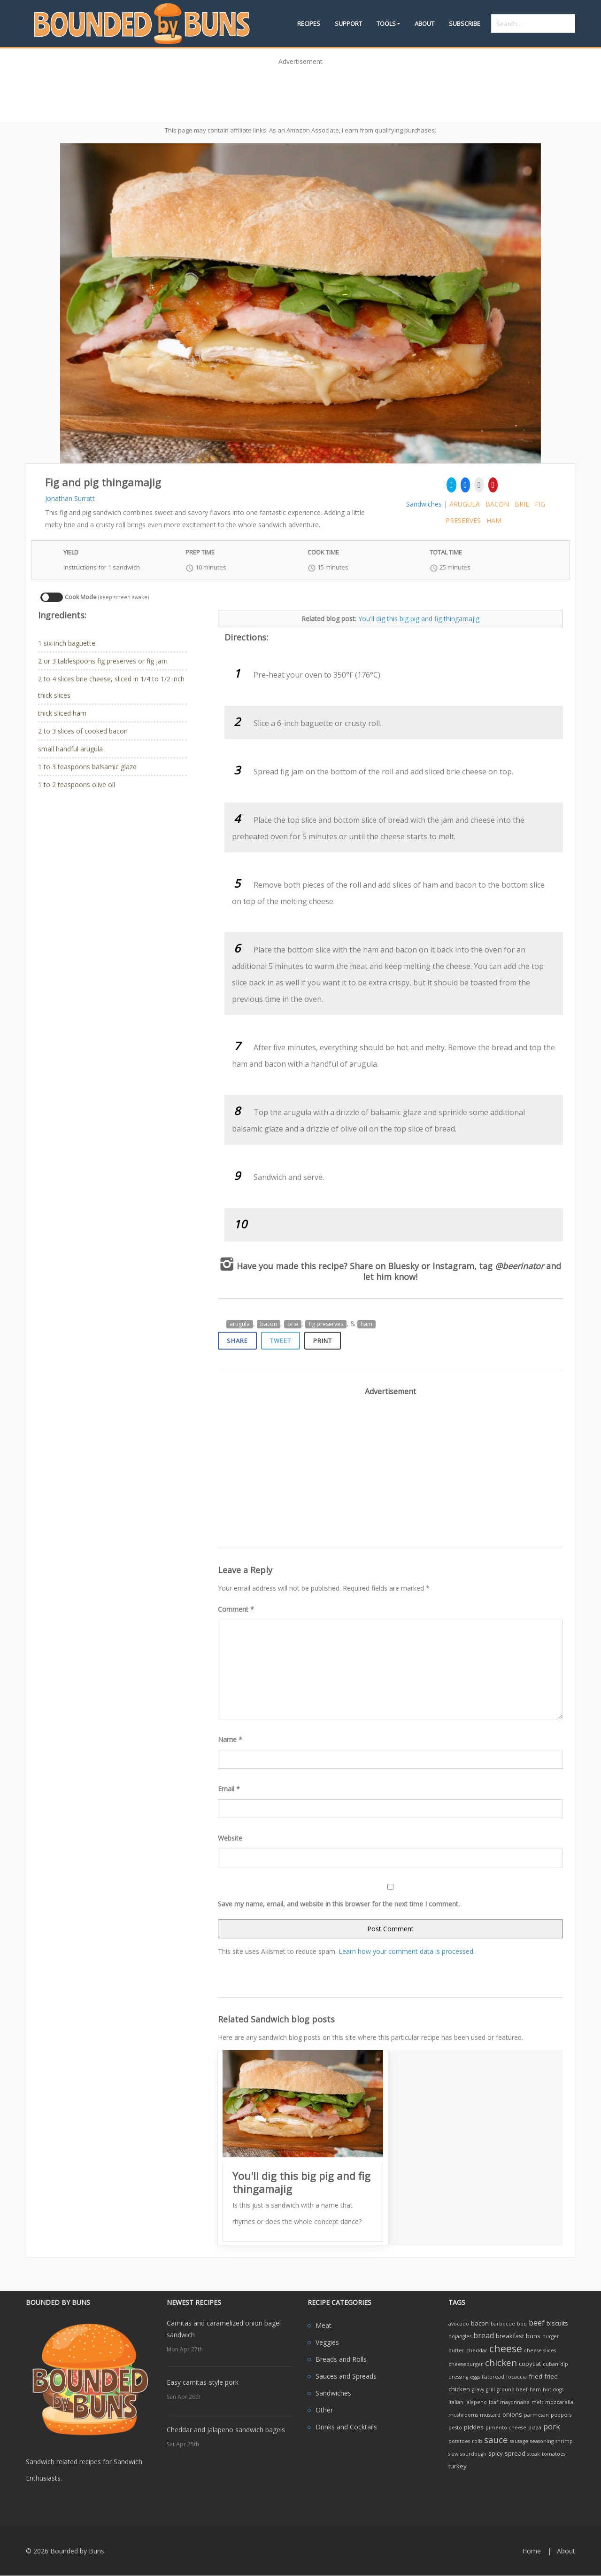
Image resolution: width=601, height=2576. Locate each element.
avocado (458, 2323)
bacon (497, 504)
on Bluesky (397, 1266)
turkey (457, 2466)
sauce (496, 2439)
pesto (455, 2427)
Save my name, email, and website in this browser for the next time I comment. (339, 1903)
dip (564, 2364)
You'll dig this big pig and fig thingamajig (418, 618)
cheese (505, 2348)
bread (483, 2335)
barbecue (503, 2323)
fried (535, 2376)
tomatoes (553, 2454)
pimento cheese (505, 2427)
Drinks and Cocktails (346, 2426)
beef (537, 2323)
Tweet (280, 1340)
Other (324, 2409)
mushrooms (463, 2415)
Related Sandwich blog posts (276, 2019)
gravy (478, 2389)
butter (456, 2350)
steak (533, 2454)
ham (493, 520)
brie (522, 504)
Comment (236, 1609)
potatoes (459, 2441)
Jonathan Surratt (70, 498)
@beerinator (519, 1266)
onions (512, 2414)
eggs (475, 2376)
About (424, 23)
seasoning (542, 2441)
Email (229, 1788)
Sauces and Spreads (346, 2376)
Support (348, 23)
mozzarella (559, 2402)
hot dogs (553, 2389)
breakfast (510, 2336)
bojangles (459, 2336)
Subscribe (464, 23)
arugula (464, 504)
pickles (474, 2427)
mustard (490, 2415)
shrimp (564, 2441)
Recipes (308, 23)
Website (230, 1838)
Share (237, 1340)
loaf (493, 2402)
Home (531, 2550)
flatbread (493, 2376)
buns (533, 2336)
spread (515, 2453)
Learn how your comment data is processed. (407, 1951)
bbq (522, 2323)
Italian (455, 2402)
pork (551, 2426)
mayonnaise (515, 2402)
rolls (477, 2441)
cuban (550, 2364)
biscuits (557, 2323)
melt (537, 2402)
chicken (501, 2362)
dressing (458, 2376)
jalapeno (476, 2402)
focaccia (516, 2376)
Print (322, 1340)
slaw (453, 2454)
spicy (495, 2453)
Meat (323, 2325)
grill (490, 2389)
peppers (561, 2415)
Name (230, 1739)
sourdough (473, 2454)
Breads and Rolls (341, 2359)
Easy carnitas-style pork (203, 2382)
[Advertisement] (300, 91)
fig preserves (325, 1324)
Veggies (327, 2342)
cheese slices (540, 2350)
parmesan (536, 2415)
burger (550, 2336)
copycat (530, 2363)
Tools (386, 23)
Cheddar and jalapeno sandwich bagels (226, 2429)
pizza (534, 2427)
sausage (519, 2441)
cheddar (476, 2350)
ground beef (512, 2389)
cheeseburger (465, 2364)
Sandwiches (424, 504)
